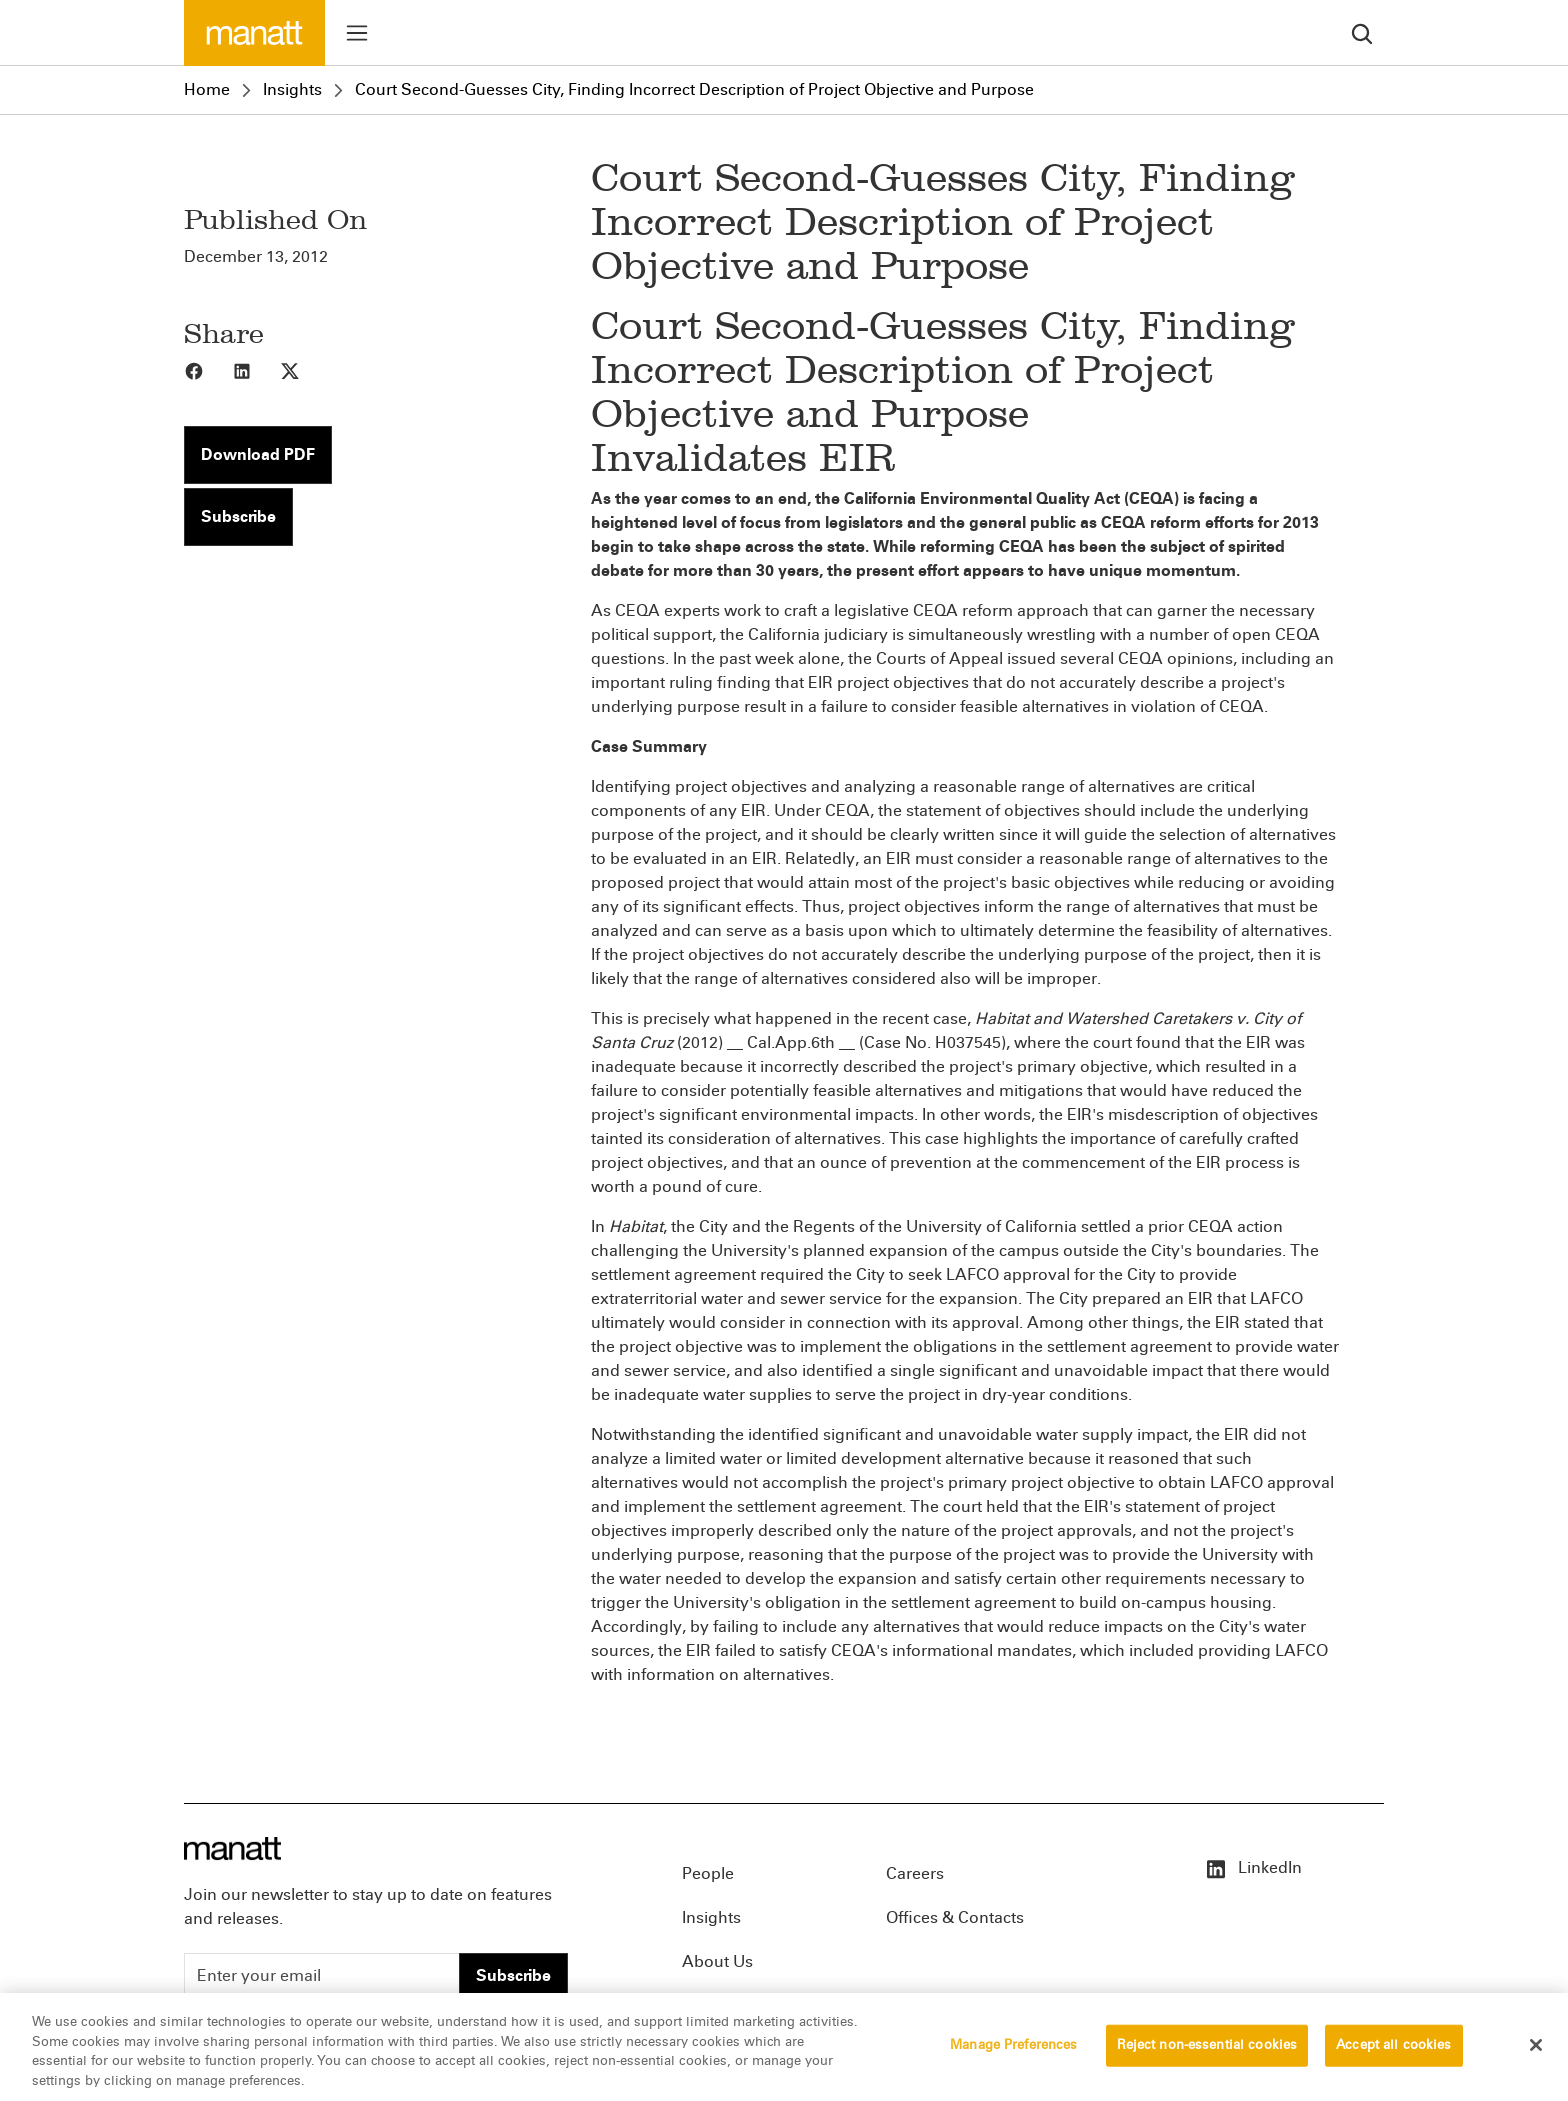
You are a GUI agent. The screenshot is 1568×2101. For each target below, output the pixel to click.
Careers (915, 1873)
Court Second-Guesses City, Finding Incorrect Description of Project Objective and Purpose (694, 89)
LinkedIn (1253, 1867)
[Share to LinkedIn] (256, 370)
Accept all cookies (1393, 2053)
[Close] (1536, 2053)
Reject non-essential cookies (1207, 2053)
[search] (1362, 32)
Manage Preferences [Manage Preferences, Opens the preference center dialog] (1013, 2053)
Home (207, 89)
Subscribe (238, 516)
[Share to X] (304, 370)
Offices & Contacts (955, 1917)
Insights (292, 89)
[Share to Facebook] (208, 370)
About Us (717, 1961)
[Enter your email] (322, 1976)
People (708, 1873)
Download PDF (258, 454)
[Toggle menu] (357, 33)
